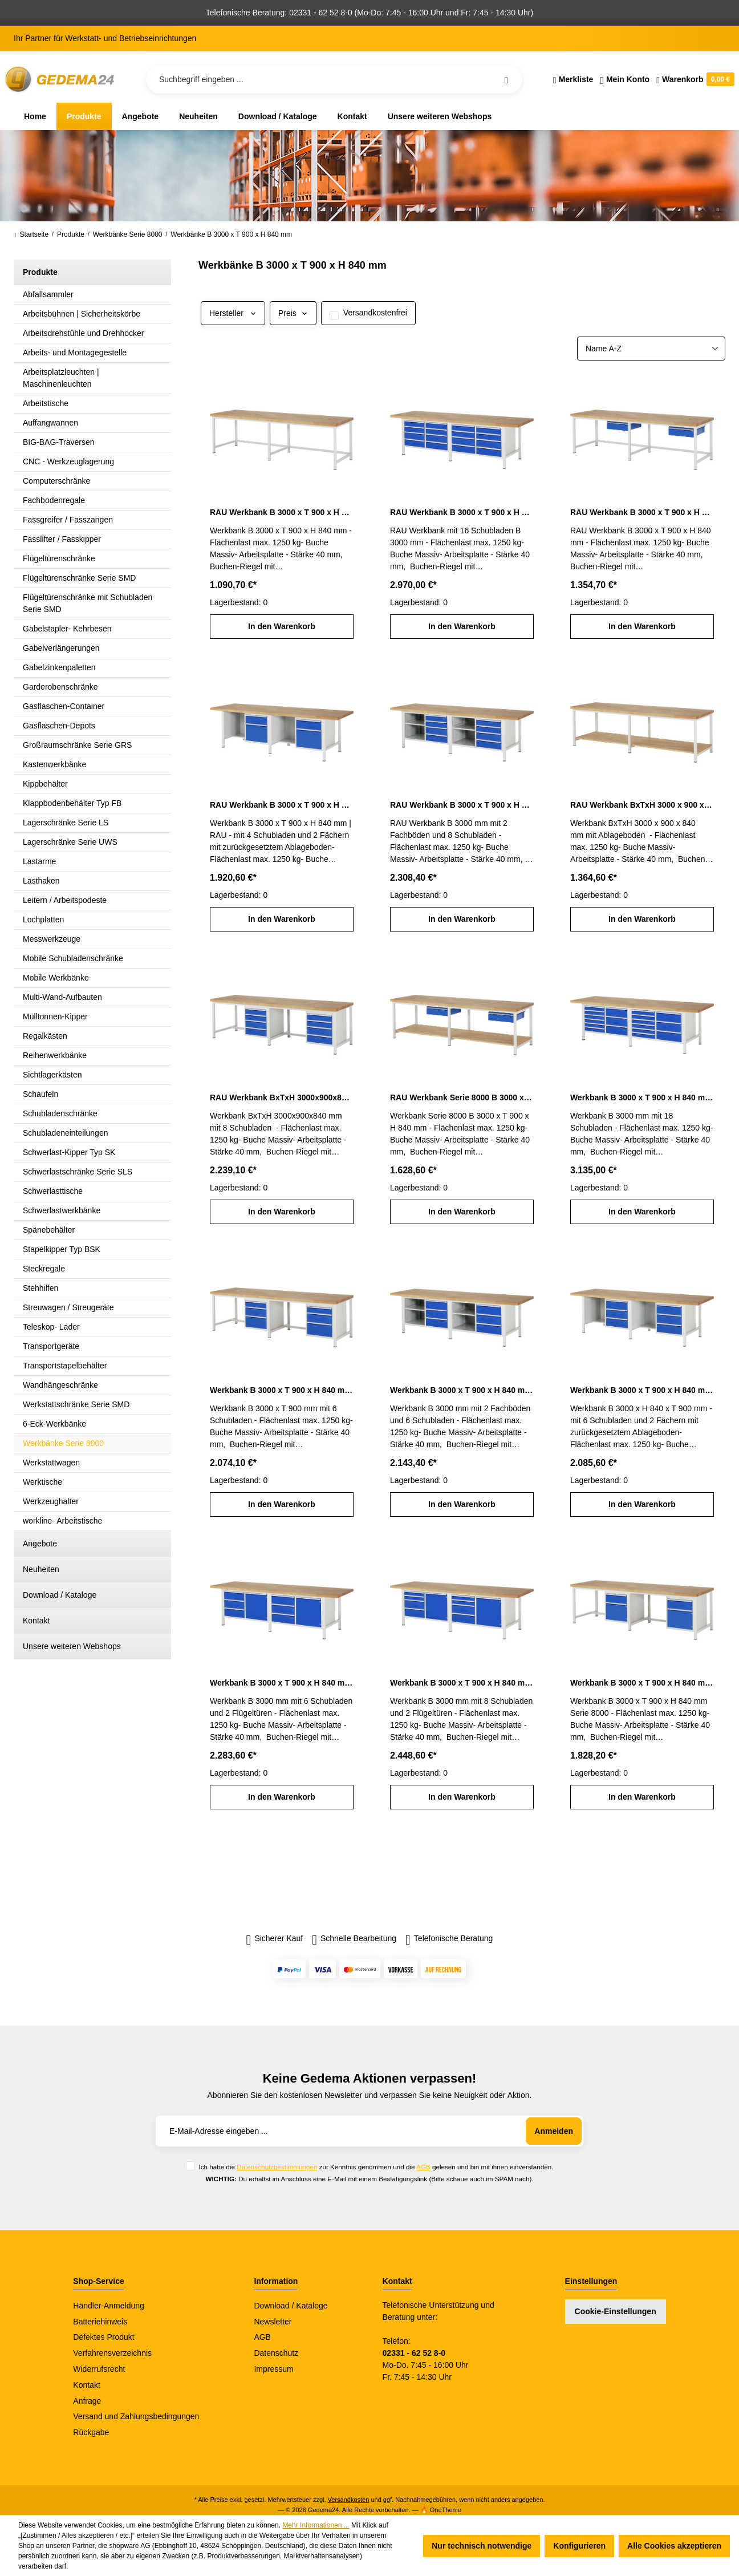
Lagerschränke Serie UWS (70, 841)
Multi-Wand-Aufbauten (62, 997)
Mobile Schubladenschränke (73, 958)
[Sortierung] (651, 349)
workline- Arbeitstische (62, 1520)
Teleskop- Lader (51, 1326)
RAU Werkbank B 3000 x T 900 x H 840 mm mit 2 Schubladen (642, 512)
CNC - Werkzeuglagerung (68, 461)
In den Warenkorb (281, 626)
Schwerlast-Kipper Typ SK (69, 1152)
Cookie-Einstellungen (615, 2311)
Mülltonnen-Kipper (55, 1016)
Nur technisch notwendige (481, 2545)
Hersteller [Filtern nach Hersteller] (233, 313)
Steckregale (44, 1268)
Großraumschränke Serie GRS (77, 745)
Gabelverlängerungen (61, 648)
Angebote (40, 1543)
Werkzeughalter (51, 1501)
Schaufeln (40, 1094)
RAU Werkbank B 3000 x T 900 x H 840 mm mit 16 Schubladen (462, 512)
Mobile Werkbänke (56, 977)
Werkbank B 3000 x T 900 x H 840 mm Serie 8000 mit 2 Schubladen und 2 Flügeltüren (642, 1682)
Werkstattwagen (51, 1462)
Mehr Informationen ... (315, 2525)
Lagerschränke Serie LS (65, 822)
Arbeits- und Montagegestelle (75, 352)
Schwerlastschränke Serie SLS (77, 1171)
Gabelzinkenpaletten (59, 667)
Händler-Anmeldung (108, 2305)
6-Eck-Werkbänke (54, 1423)
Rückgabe (91, 2432)
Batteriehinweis (100, 2321)
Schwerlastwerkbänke (61, 1210)
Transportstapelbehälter (65, 1365)
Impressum (273, 2369)
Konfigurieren (579, 2545)
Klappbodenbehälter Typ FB (72, 803)
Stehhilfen (40, 1288)
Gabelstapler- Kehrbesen (67, 628)
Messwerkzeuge (51, 938)
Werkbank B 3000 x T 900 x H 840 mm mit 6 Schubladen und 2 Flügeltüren (282, 1682)
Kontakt (36, 1620)
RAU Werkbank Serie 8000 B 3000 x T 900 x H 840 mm (462, 1097)
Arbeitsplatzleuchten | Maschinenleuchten (61, 377)
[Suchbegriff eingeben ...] (334, 79)
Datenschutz (276, 2353)
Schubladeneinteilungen (65, 1132)
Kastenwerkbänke (54, 764)
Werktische (42, 1482)
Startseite (31, 234)
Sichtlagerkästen (52, 1074)
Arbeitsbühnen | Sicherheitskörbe (81, 313)
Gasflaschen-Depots (59, 725)
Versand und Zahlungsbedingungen (136, 2416)
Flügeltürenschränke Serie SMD (79, 577)
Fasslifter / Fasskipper (62, 539)
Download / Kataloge (59, 1594)
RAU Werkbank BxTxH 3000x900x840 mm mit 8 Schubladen (282, 1097)
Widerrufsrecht (99, 2369)
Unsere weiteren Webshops (72, 1646)
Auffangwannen (50, 422)
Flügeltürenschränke (59, 558)
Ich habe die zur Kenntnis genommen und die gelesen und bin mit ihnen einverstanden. (375, 2166)
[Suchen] (506, 79)
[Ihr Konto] (624, 79)
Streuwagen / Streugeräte (68, 1307)
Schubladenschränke (60, 1113)
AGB (423, 2166)
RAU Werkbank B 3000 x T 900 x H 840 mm (282, 512)
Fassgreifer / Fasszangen (68, 519)
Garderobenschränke (60, 686)
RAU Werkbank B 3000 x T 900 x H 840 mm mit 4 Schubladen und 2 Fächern (282, 804)
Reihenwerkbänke (55, 1055)
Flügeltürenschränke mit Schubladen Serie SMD (87, 603)
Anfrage (87, 2400)
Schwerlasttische (53, 1191)
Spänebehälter (49, 1229)
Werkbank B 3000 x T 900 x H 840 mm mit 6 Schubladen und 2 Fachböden (462, 1390)
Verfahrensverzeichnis (112, 2353)
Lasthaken (41, 880)
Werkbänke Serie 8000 (63, 1443)
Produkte (40, 272)
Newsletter (272, 2321)
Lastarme (39, 861)
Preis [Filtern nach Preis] (293, 313)
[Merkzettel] (573, 79)
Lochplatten (43, 919)
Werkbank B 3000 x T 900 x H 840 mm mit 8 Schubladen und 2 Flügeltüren (462, 1682)
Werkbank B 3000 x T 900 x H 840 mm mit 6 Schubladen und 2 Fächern (642, 1390)
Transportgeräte (51, 1346)
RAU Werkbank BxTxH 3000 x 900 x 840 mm (642, 804)
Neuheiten (41, 1569)
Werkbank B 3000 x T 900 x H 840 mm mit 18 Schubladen (642, 1097)
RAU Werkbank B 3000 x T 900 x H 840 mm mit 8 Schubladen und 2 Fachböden (462, 804)
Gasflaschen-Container (63, 706)
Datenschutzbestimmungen (277, 2166)
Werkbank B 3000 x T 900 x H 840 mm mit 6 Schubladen (282, 1390)
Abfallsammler (48, 294)
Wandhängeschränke (60, 1385)
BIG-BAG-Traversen (59, 442)
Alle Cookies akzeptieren (674, 2545)
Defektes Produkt (103, 2337)
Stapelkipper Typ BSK (61, 1249)
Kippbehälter (45, 783)
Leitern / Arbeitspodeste (65, 900)
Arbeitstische (45, 403)
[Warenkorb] (693, 79)
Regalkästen (45, 1035)
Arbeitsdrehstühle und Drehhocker (83, 333)
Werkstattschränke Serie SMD (76, 1404)
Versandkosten (349, 2499)
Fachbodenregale (54, 500)
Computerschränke (56, 480)
